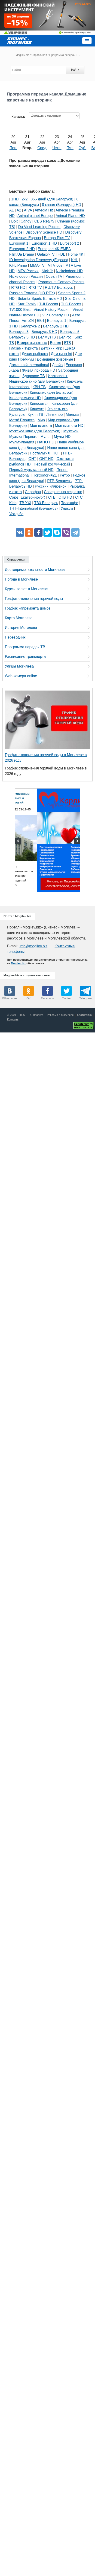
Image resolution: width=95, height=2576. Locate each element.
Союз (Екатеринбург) (27, 497)
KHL (74, 260)
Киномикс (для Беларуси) (52, 392)
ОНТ (32, 459)
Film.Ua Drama (21, 254)
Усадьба (16, 514)
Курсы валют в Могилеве (26, 589)
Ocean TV (54, 276)
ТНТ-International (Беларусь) (33, 508)
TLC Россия (71, 304)
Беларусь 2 (30, 326)
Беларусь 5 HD (22, 337)
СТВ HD (65, 497)
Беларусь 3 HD (44, 332)
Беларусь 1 (56, 321)
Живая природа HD (38, 370)
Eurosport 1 (18, 243)
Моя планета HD (69, 426)
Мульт (45, 437)
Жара (14, 370)
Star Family (27, 304)
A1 (11, 210)
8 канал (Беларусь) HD (61, 205)
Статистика (84, 1015)
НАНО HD (45, 442)
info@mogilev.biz (33, 946)
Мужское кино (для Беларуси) (34, 431)
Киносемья (39, 403)
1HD (15, 199)
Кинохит (37, 409)
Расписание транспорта (25, 657)
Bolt (14, 221)
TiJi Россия (48, 304)
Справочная (39, 55)
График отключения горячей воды (34, 599)
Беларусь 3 (18, 332)
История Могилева (21, 628)
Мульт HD (62, 437)
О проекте (36, 1015)
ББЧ (40, 321)
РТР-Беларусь (59, 481)
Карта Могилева (19, 618)
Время (55, 343)
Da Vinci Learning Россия (39, 227)
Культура (17, 414)
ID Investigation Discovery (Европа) (38, 260)
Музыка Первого (23, 437)
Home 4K (75, 254)
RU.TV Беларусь (59, 287)
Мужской (70, 431)
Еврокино (74, 365)
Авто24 (28, 321)
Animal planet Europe (35, 216)
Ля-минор (54, 414)
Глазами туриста (23, 348)
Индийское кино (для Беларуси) (36, 381)
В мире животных (32, 343)
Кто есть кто (57, 409)
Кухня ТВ (35, 414)
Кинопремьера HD (25, 398)
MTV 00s (55, 265)
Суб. (82, 148)
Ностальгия (40, 453)
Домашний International (29, 365)
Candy (26, 221)
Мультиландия (21, 442)
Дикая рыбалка (35, 354)
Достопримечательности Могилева (35, 570)
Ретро (65, 475)
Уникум (67, 508)
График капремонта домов (28, 608)
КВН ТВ (39, 387)
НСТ (56, 453)
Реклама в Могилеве (60, 1015)
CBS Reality (44, 221)
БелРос (65, 337)
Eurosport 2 (69, 243)
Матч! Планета (22, 420)
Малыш (72, 414)
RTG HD (18, 287)
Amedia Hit (44, 210)
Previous (18, 841)
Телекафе (69, 503)
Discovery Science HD (43, 232)
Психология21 (45, 475)
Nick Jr (47, 271)
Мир (41, 420)
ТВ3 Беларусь (46, 503)
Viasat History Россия (52, 310)
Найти (75, 69)
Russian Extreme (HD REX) (32, 293)
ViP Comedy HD (55, 315)
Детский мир (51, 348)
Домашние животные (55, 359)
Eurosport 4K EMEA (54, 249)
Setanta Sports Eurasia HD (40, 299)
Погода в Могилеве (21, 579)
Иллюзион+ (58, 376)
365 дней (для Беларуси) (52, 199)
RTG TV (35, 287)
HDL (61, 254)
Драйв (57, 365)
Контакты (13, 1019)
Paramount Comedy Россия (61, 282)
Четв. (56, 148)
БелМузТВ (47, 337)
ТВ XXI (25, 503)
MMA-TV (37, 265)
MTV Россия (28, 271)
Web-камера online (21, 676)
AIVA (28, 210)
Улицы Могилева (19, 666)
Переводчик (15, 637)
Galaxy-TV (46, 254)
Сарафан (33, 492)
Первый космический (52, 464)
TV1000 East (20, 310)
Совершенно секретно (63, 492)
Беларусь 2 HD (56, 326)
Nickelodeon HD (69, 271)
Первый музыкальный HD (31, 470)
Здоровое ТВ (33, 376)
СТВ (51, 497)
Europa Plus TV (57, 238)
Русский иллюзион (51, 486)
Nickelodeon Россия (26, 276)
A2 (19, 210)
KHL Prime (18, 265)
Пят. (70, 148)
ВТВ (67, 343)
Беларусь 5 (69, 332)
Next (76, 841)
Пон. (13, 148)
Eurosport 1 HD (44, 243)
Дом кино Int (61, 354)
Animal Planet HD (70, 216)
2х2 (25, 199)
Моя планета (41, 426)
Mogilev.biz (22, 55)
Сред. (42, 148)
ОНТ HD (46, 459)
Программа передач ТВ (25, 647)
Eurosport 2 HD (22, 249)
